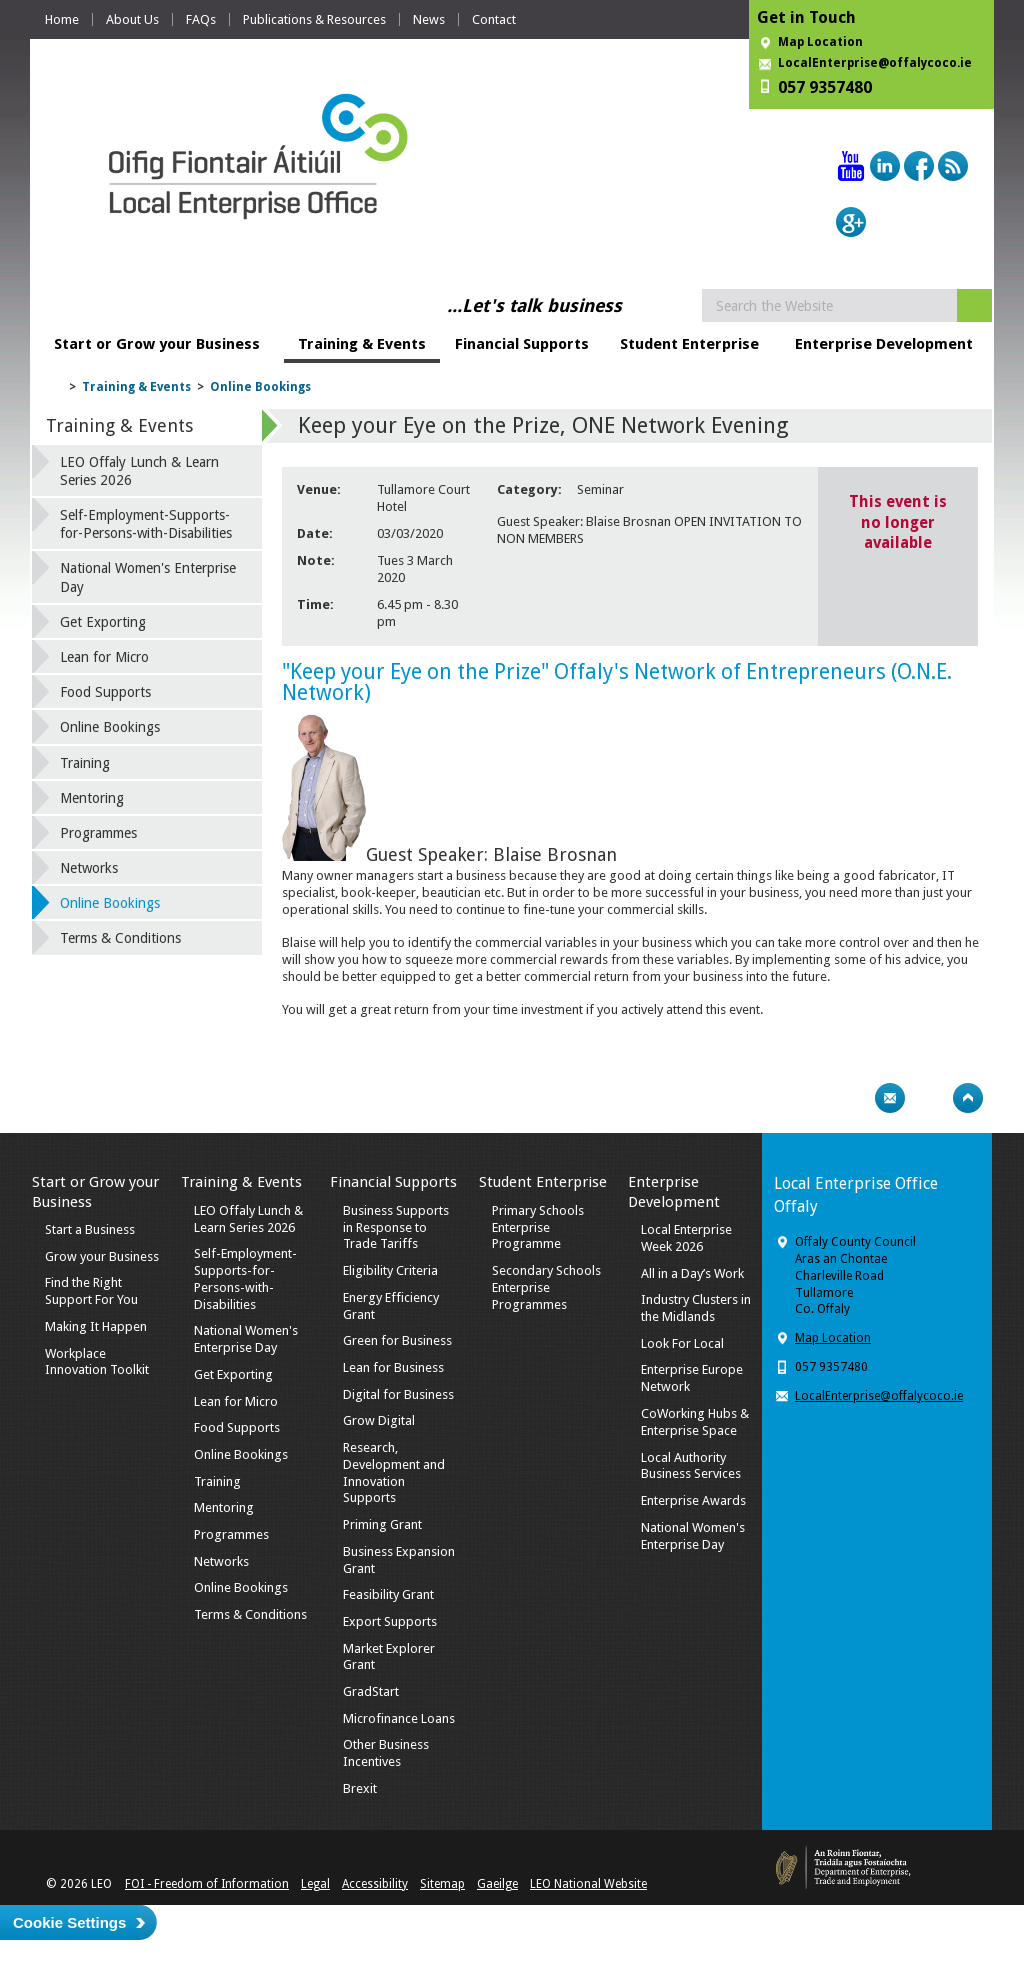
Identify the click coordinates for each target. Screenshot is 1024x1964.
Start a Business (90, 1229)
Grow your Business (102, 1256)
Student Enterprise (689, 344)
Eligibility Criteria (390, 1270)
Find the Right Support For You (91, 1291)
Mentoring (92, 798)
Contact (494, 19)
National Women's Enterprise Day (148, 577)
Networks (89, 868)
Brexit (360, 1788)
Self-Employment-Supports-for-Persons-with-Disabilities (146, 524)
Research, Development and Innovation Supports (394, 1473)
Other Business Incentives (386, 1753)
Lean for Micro (104, 657)
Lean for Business (393, 1367)
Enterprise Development (884, 344)
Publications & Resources (314, 19)
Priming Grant (382, 1524)
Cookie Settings (69, 1922)
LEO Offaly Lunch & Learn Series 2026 (139, 471)
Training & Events (362, 344)
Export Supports (390, 1621)
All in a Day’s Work (692, 1273)
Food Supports (105, 692)
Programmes (98, 833)
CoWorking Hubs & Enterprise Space (695, 1422)
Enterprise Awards (693, 1500)
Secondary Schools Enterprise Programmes (546, 1287)
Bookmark (929, 1098)
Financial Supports (522, 344)
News (429, 19)
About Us (132, 19)
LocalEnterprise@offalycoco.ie (875, 63)
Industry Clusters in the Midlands (696, 1308)
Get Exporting (103, 622)
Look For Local (682, 1343)
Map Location (820, 42)
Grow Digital (379, 1420)
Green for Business (397, 1340)
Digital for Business (398, 1394)
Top (968, 1098)
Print (851, 1098)
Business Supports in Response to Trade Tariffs (396, 1227)
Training (85, 763)
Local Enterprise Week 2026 (686, 1238)
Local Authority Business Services (691, 1466)
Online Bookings (260, 387)
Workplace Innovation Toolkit (97, 1362)
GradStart (371, 1691)
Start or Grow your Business (157, 344)
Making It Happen (96, 1326)
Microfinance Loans (399, 1718)
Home (62, 19)
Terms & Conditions (120, 938)
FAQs (201, 19)
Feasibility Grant (388, 1594)
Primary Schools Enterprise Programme (538, 1227)
